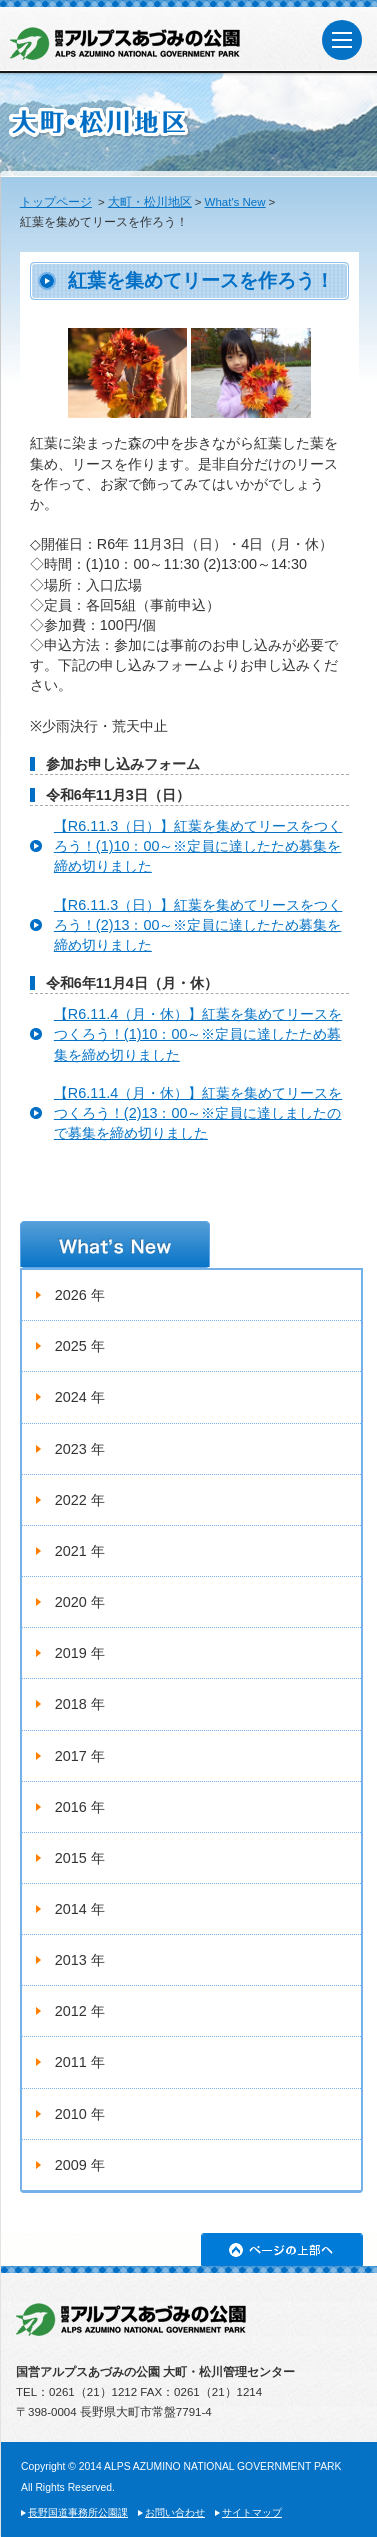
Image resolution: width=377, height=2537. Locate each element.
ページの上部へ (282, 2249)
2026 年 (80, 1295)
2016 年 (80, 1807)
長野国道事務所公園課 (78, 2512)
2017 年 (80, 1756)
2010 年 (80, 2114)
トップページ (56, 202)
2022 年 (80, 1500)
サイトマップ (252, 2512)
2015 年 (80, 1858)
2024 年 (80, 1397)
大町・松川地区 (150, 202)
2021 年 (80, 1551)
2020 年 (80, 1602)
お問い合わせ (175, 2512)
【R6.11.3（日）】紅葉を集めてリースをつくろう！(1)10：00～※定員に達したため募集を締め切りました (198, 846)
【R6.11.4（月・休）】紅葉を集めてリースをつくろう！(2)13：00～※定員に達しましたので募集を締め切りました (198, 1113)
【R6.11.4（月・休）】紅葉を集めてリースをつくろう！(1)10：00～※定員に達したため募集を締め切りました (198, 1034)
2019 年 (80, 1653)
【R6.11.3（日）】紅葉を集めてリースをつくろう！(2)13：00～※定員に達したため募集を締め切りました (198, 925)
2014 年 (80, 1909)
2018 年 (80, 1704)
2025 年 (80, 1346)
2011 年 (80, 2062)
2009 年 (80, 2165)
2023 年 (80, 1449)
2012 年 (80, 2011)
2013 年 (80, 1960)
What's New (235, 202)
